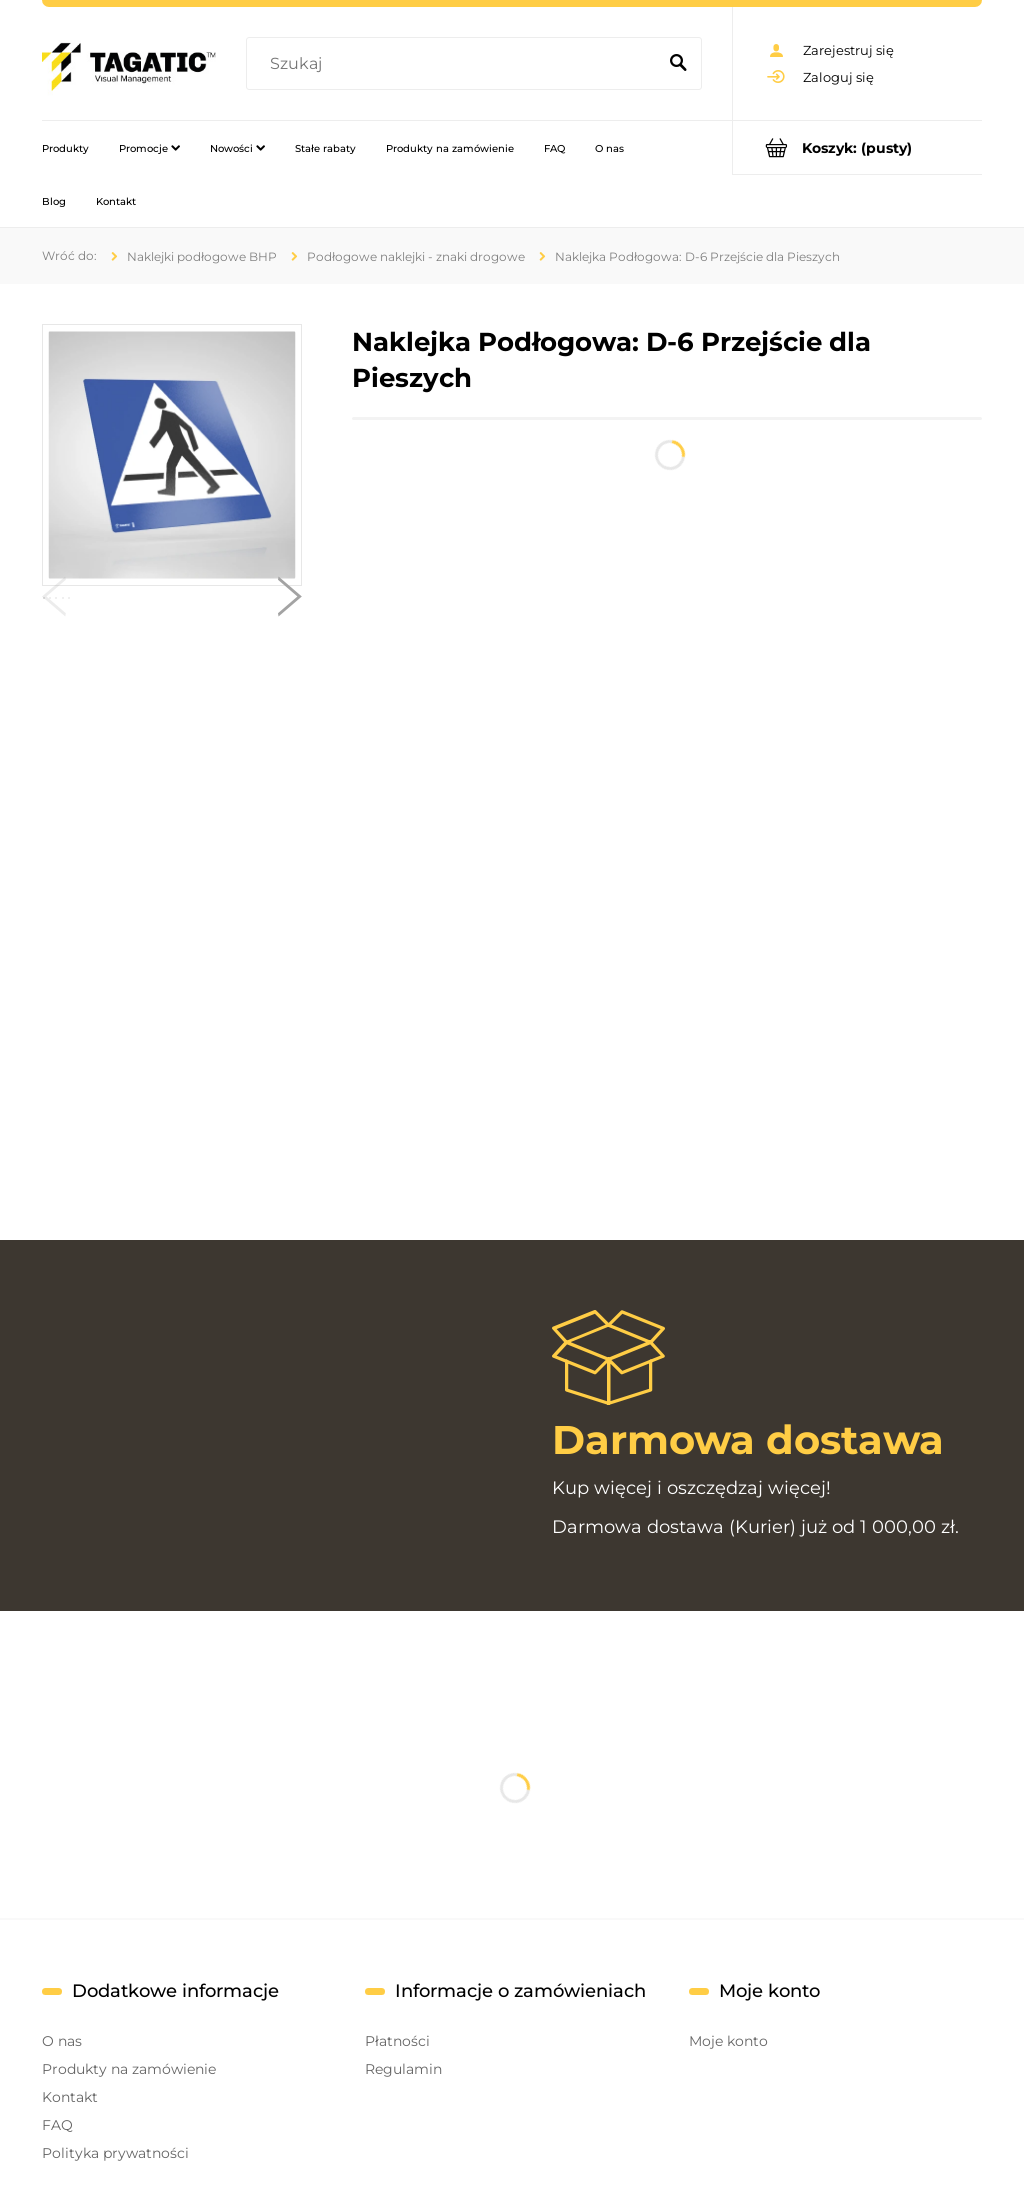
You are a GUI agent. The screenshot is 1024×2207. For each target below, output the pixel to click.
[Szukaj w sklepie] (455, 64)
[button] (54, 601)
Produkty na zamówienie (129, 2069)
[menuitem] (65, 148)
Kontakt (70, 2097)
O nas (62, 2041)
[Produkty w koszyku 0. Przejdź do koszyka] (857, 147)
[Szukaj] (678, 64)
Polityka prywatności (115, 2153)
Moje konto (728, 2041)
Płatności (397, 2041)
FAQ (57, 2125)
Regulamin (403, 2069)
